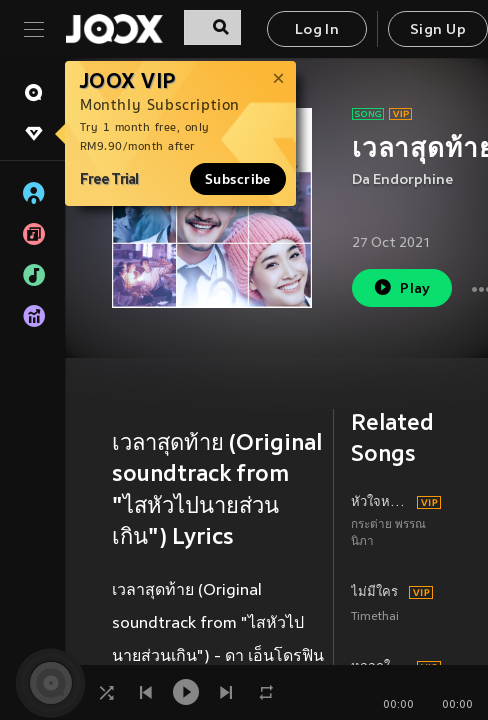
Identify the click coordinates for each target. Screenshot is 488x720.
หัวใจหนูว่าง (381, 503)
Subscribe (238, 179)
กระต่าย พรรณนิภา (388, 534)
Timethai (375, 617)
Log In (317, 30)
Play (401, 287)
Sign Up (438, 30)
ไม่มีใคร (374, 593)
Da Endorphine (402, 180)
